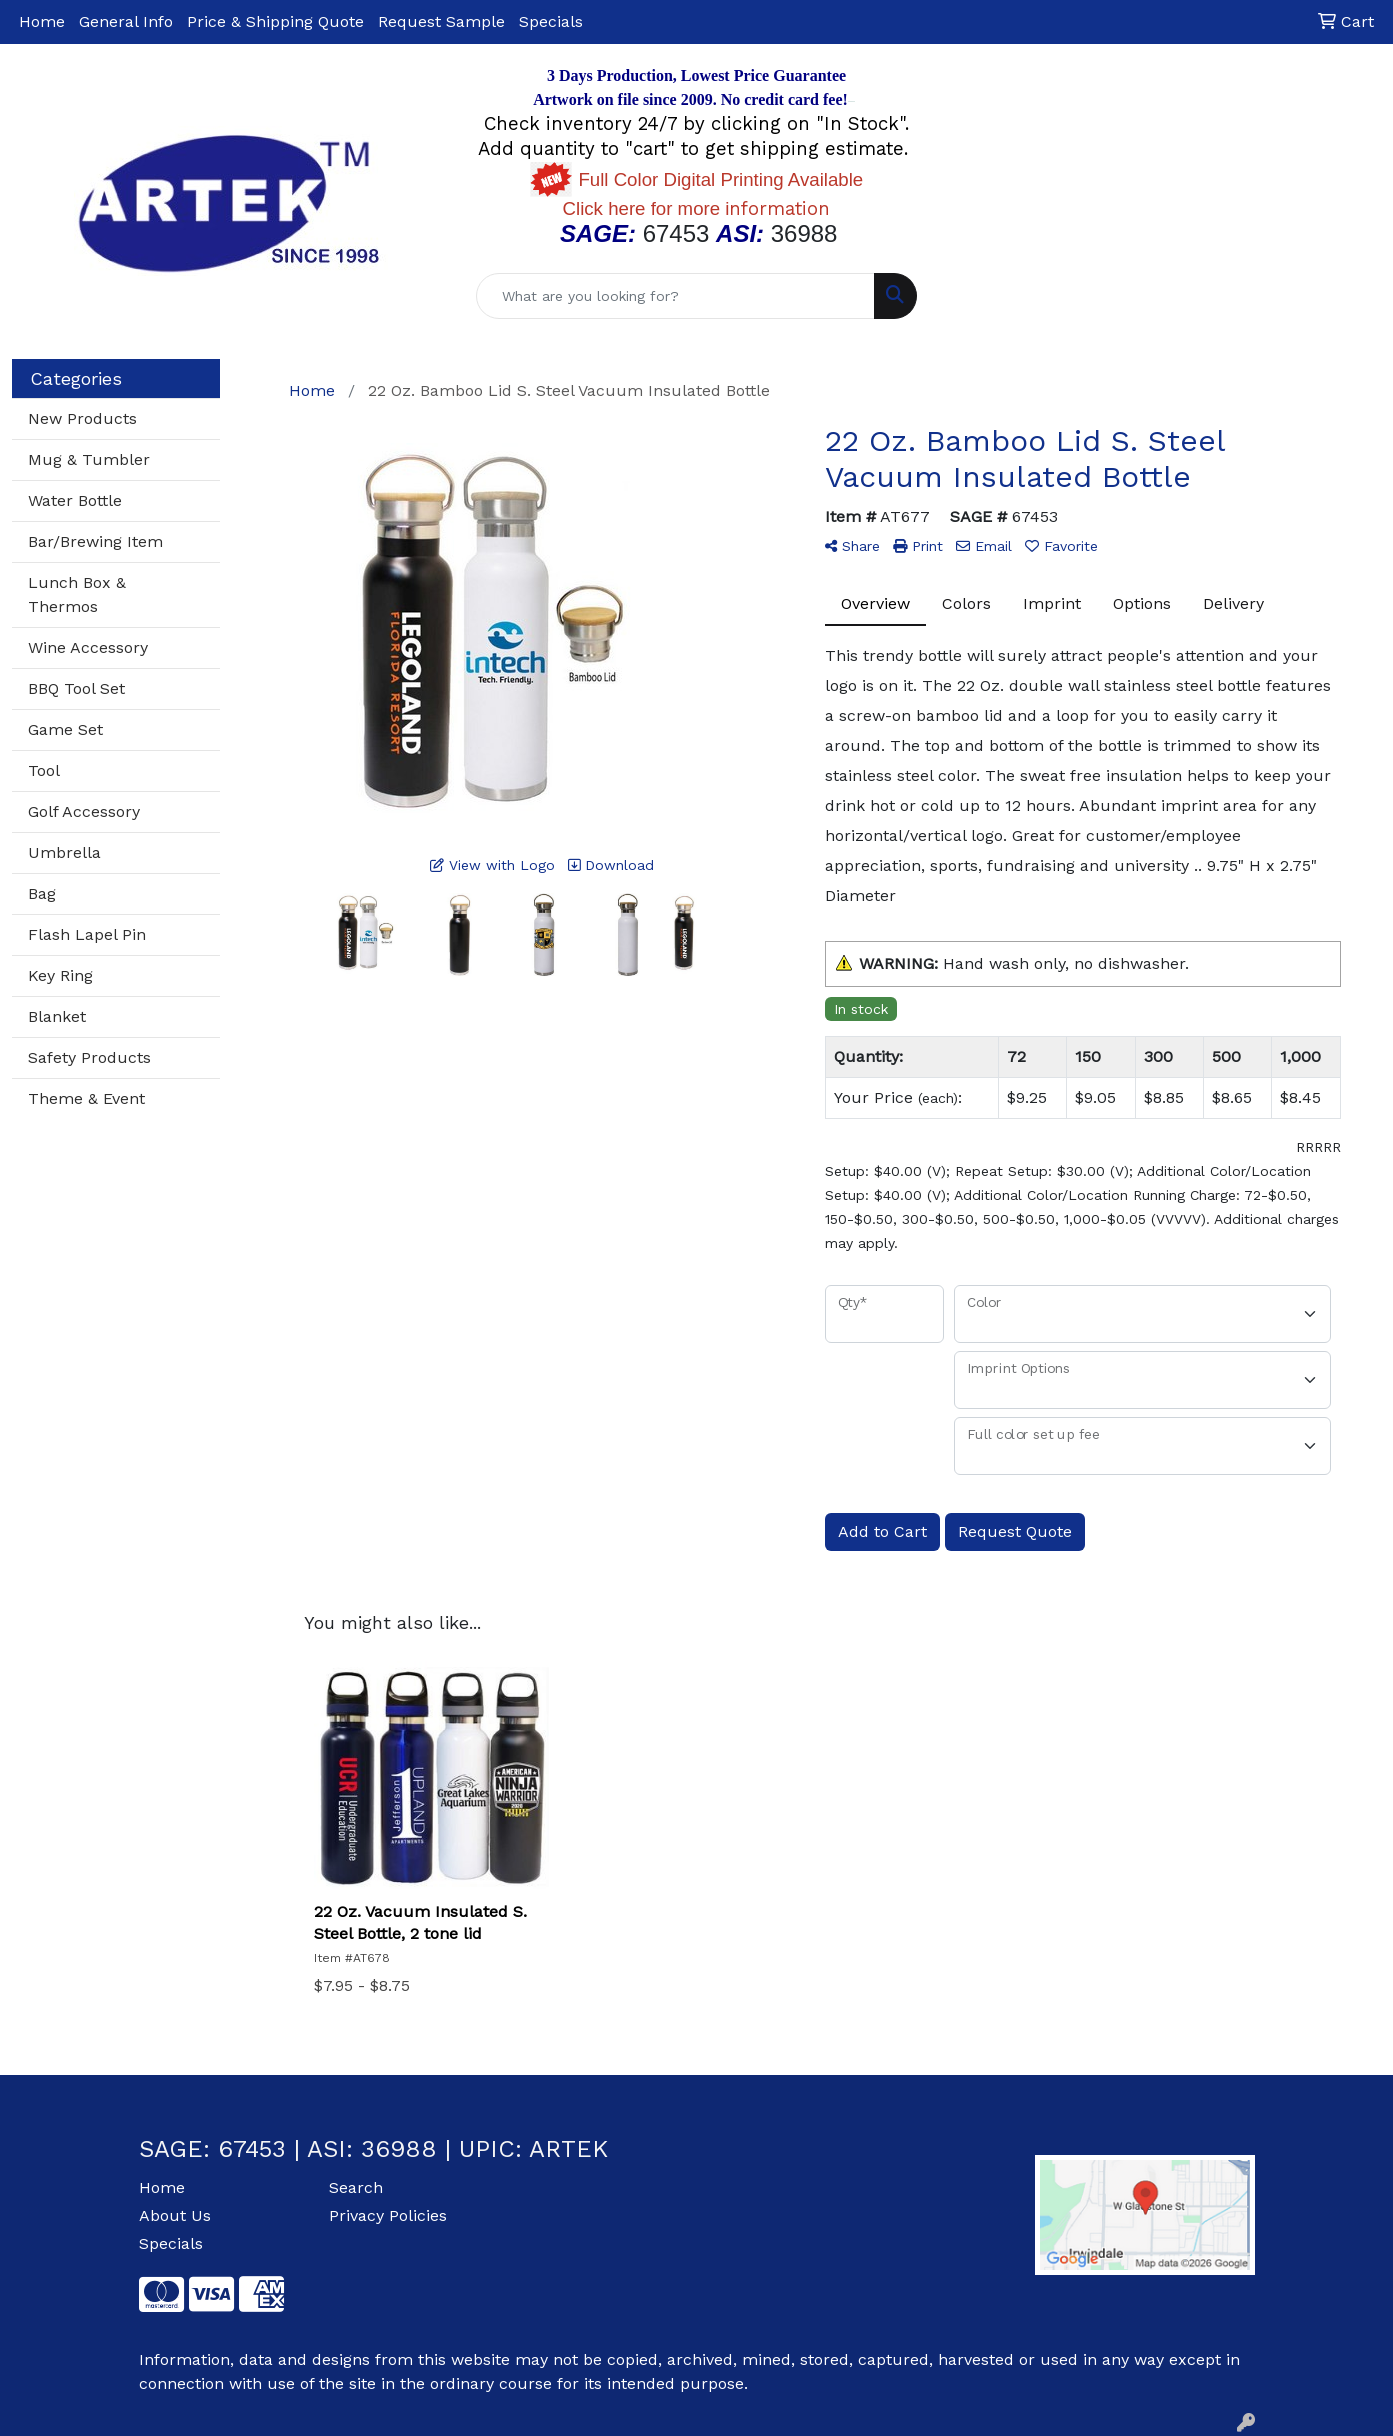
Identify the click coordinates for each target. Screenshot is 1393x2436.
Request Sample (441, 21)
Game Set (65, 729)
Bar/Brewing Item (95, 541)
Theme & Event (86, 1098)
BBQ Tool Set (76, 688)
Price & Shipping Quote (275, 21)
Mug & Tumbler (89, 459)
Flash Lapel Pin (87, 934)
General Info (126, 21)
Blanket (57, 1016)
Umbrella (64, 852)
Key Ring (60, 975)
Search (356, 2187)
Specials (551, 21)
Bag (42, 893)
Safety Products (89, 1057)
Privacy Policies (388, 2215)
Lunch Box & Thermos (77, 594)
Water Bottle (75, 500)
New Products (82, 418)
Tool (44, 770)
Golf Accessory (84, 811)
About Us (175, 2215)
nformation (697, 209)
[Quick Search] (675, 296)
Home (42, 21)
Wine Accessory (88, 647)
